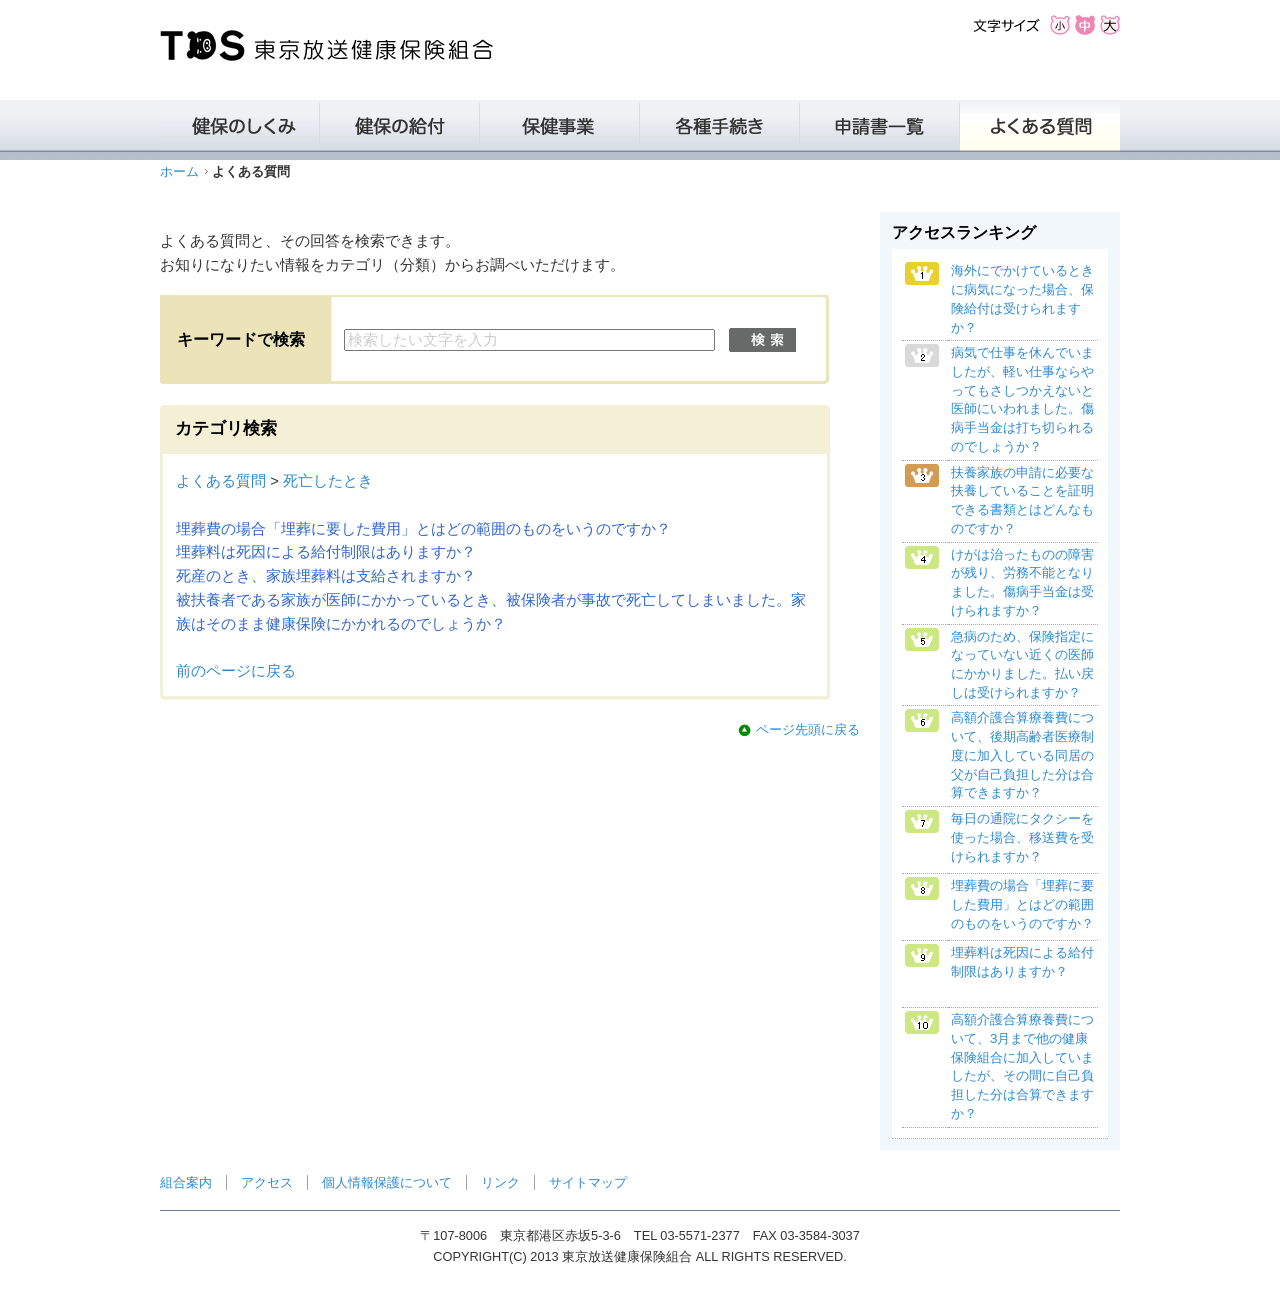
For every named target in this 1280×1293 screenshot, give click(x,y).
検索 (762, 340)
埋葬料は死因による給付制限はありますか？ (326, 552)
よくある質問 (221, 481)
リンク (500, 1182)
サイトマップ (588, 1182)
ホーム (179, 171)
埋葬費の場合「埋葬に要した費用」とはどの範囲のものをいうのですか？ (423, 529)
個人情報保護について (387, 1182)
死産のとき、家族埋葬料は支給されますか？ (326, 576)
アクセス (267, 1182)
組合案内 (186, 1182)
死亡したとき (328, 481)
